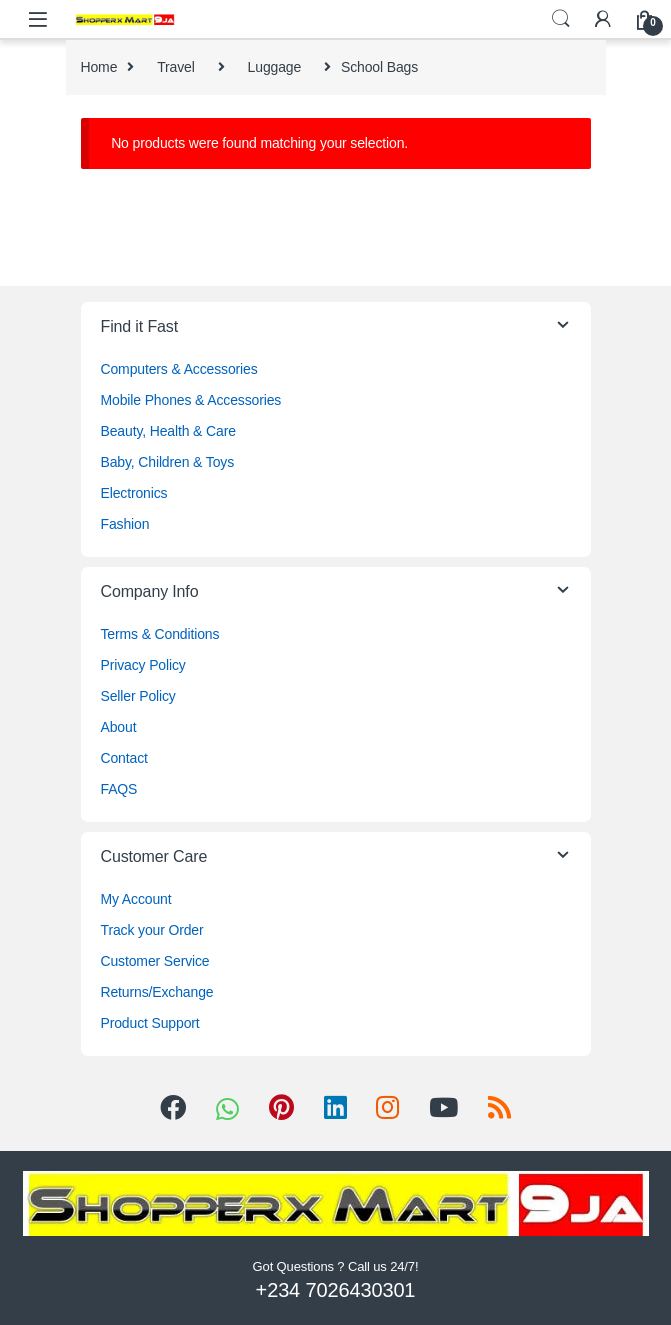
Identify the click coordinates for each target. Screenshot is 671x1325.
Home (99, 67)
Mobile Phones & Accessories (191, 400)
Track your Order (152, 930)
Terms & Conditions (160, 634)
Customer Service (155, 961)
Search (561, 19)
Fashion (125, 524)
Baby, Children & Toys (168, 462)
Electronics (134, 493)
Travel (176, 67)
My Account (136, 899)
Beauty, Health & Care (168, 431)
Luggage (275, 67)
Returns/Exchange (157, 992)
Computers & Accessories (179, 369)
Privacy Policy (143, 665)
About (119, 727)
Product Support (150, 1023)
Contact (124, 758)
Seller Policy (138, 696)
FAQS (119, 789)
